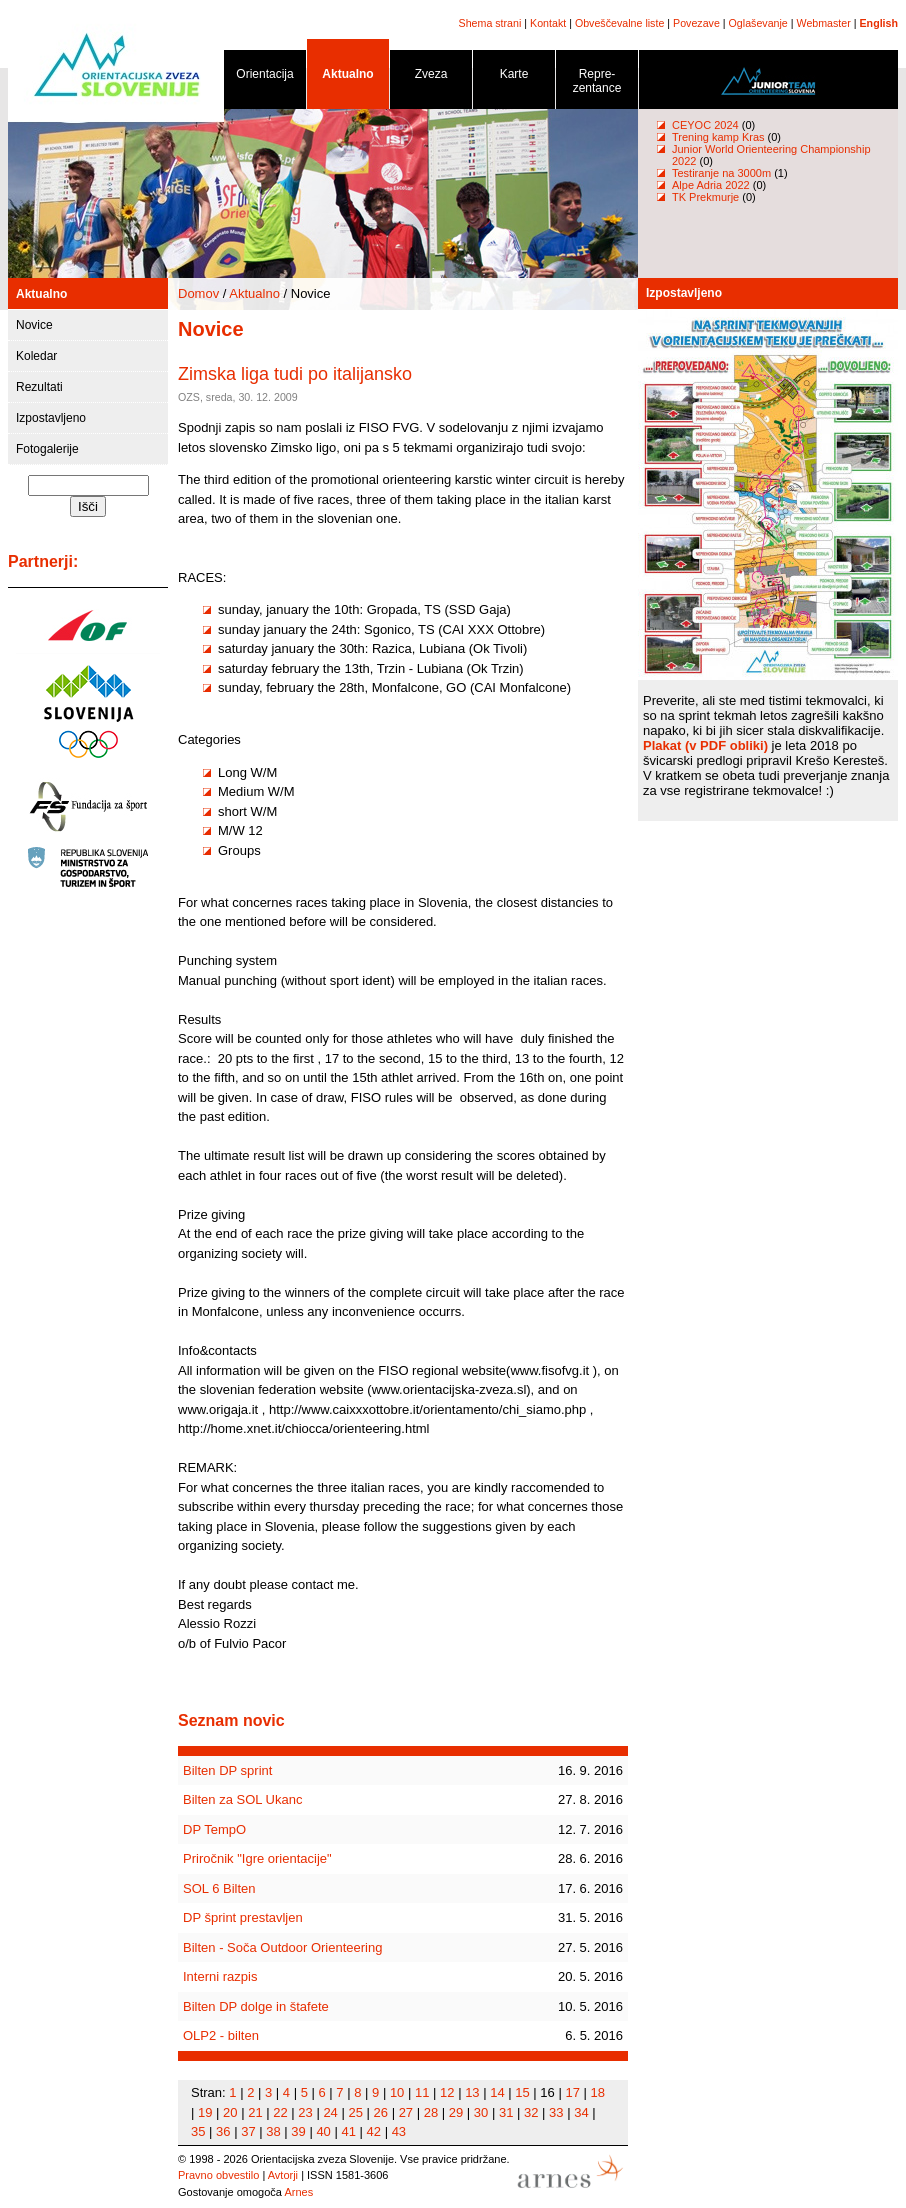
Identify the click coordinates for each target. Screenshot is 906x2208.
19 (205, 2112)
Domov (198, 293)
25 (355, 2112)
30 (481, 2112)
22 (280, 2112)
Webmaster (824, 23)
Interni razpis (220, 1976)
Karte (514, 77)
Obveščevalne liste (619, 23)
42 (374, 2131)
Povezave (696, 23)
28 (431, 2112)
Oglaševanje (758, 23)
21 (255, 2112)
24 (330, 2112)
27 (406, 2112)
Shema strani (490, 23)
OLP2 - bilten (221, 2035)
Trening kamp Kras (718, 137)
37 (248, 2131)
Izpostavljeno (51, 418)
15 (522, 2092)
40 (323, 2131)
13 (472, 2092)
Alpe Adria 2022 (711, 185)
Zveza (431, 77)
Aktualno (348, 77)
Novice (34, 325)
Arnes (298, 2192)
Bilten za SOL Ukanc (242, 1799)
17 (572, 2092)
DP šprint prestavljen (243, 1917)
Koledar (36, 356)
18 (598, 2092)
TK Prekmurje (705, 197)
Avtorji (283, 2175)
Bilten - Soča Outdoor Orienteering (282, 1947)
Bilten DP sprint (227, 1770)
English (879, 23)
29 (456, 2112)
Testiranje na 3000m (723, 173)
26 (381, 2112)
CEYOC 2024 (705, 125)
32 (531, 2112)
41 (348, 2131)
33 (556, 2112)
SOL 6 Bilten (219, 1888)
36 (223, 2131)
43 (399, 2131)
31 (506, 2112)
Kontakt (548, 23)
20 (230, 2112)
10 (397, 2092)
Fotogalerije (47, 449)
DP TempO (214, 1829)
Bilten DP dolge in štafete (256, 2006)
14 (497, 2092)
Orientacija (265, 77)
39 (298, 2131)
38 (273, 2131)
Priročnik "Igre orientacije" (257, 1858)
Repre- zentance (597, 84)
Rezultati (39, 387)
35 (198, 2131)
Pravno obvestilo (218, 2175)
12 (447, 2092)
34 (581, 2112)
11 (422, 2092)
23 (305, 2112)
